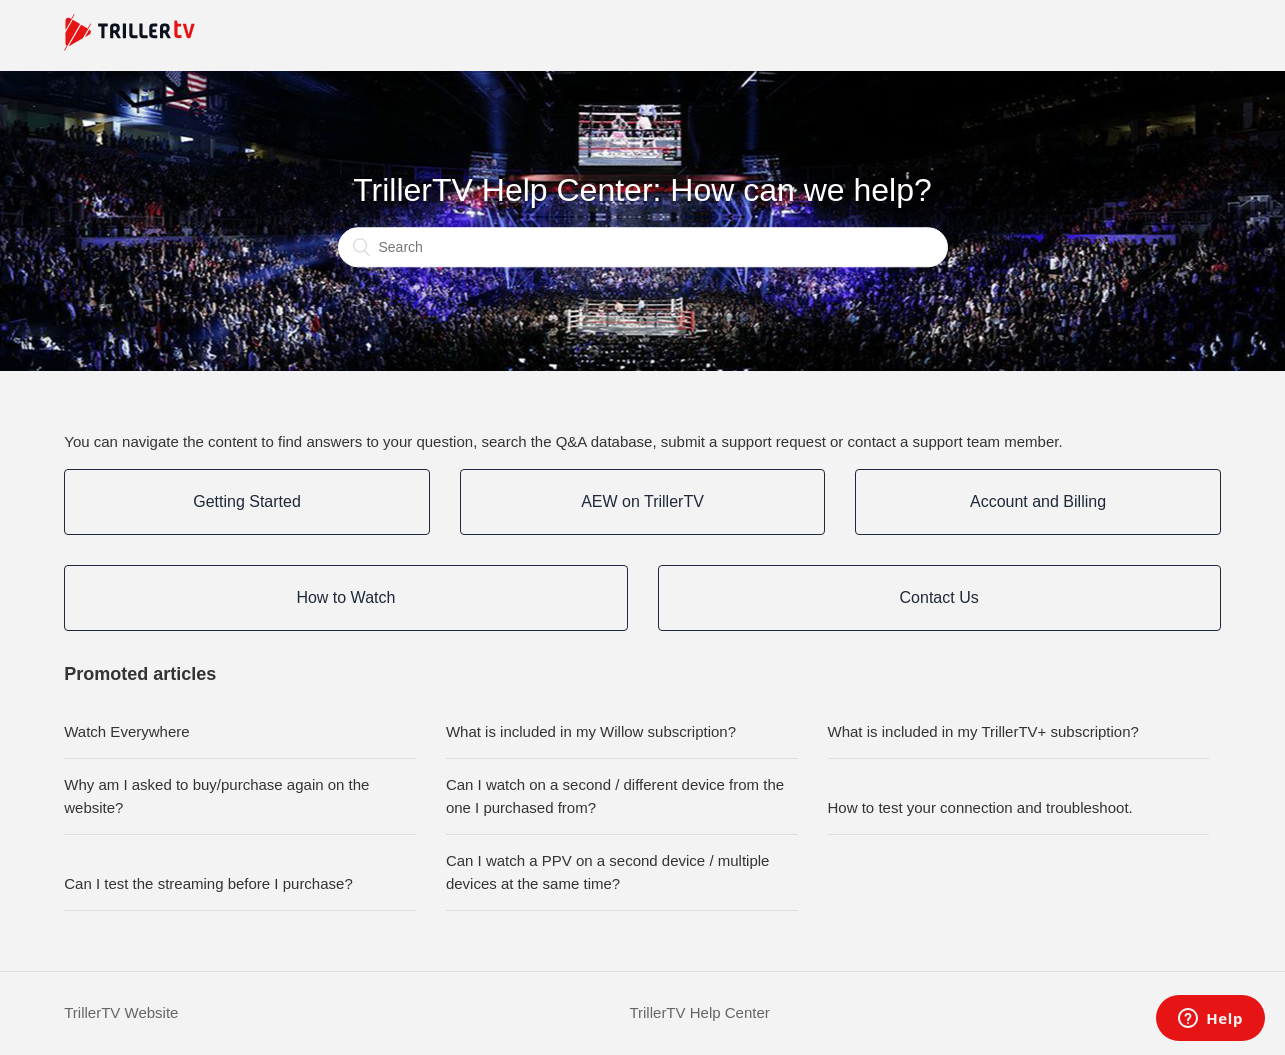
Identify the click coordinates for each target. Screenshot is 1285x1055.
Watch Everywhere (126, 731)
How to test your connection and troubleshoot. (980, 807)
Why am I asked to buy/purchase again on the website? (216, 796)
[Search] (643, 248)
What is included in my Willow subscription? (591, 731)
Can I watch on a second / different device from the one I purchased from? (615, 796)
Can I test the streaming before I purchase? (208, 883)
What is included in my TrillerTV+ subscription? (983, 731)
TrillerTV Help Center (699, 1012)
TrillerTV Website (121, 1012)
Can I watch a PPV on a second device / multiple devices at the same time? (608, 872)
